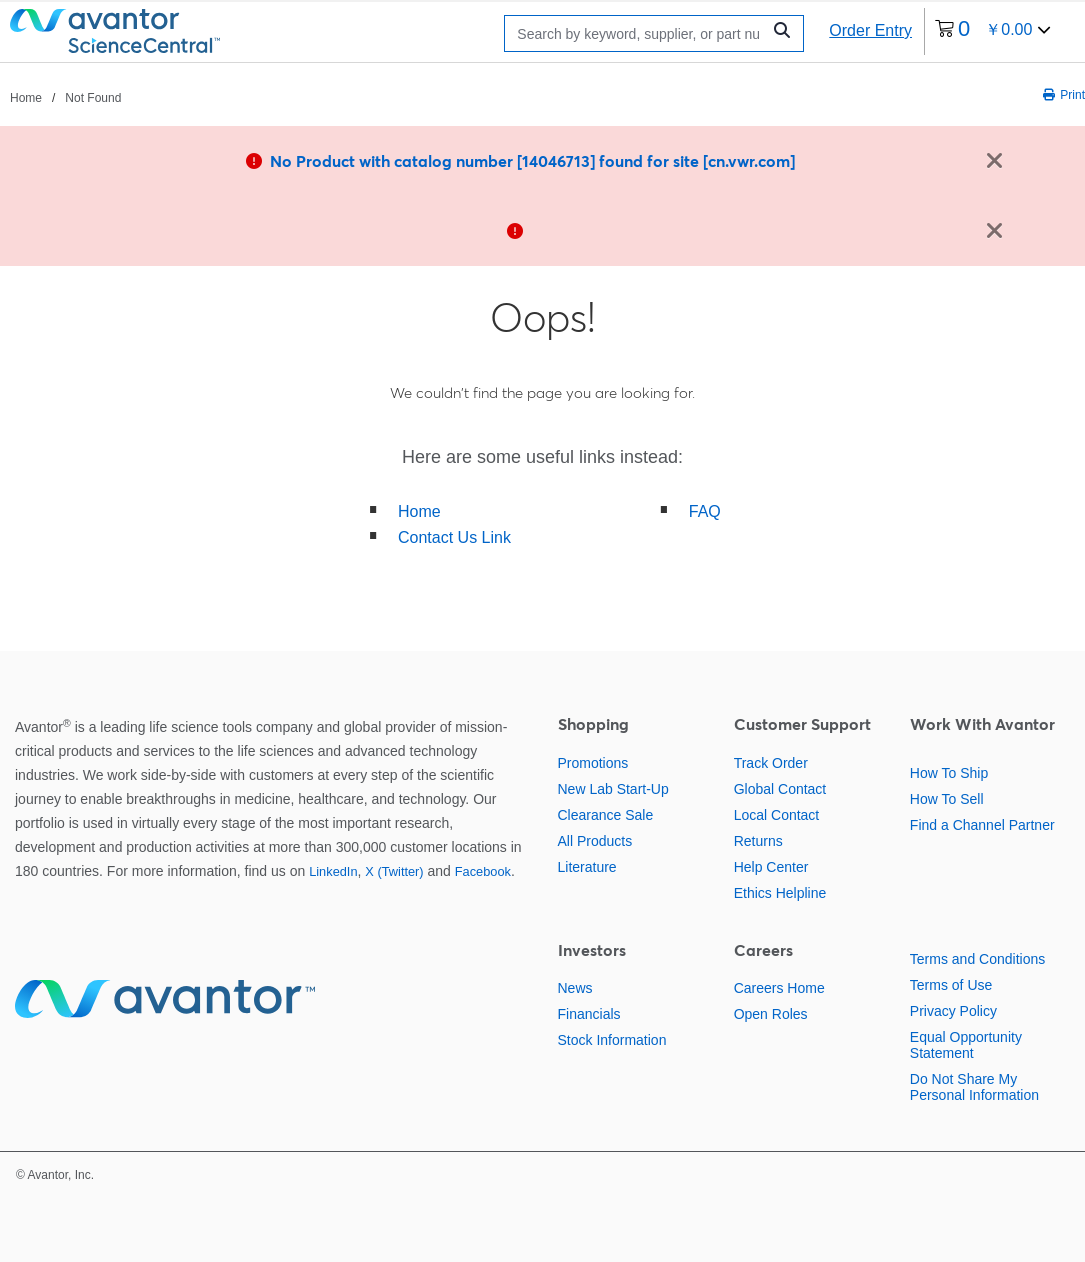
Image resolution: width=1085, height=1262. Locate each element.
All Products (595, 841)
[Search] (637, 33)
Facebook (483, 871)
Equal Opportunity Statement (966, 1045)
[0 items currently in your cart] (993, 31)
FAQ (705, 511)
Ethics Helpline (780, 893)
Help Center (771, 867)
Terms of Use (951, 985)
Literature (587, 867)
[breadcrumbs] (65, 97)
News (575, 988)
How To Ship (949, 773)
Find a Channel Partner (982, 825)
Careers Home (779, 988)
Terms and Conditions (977, 959)
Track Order (771, 763)
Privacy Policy (953, 1011)
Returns (758, 841)
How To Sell (947, 799)
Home (419, 511)
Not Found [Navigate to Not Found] (93, 98)
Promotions (593, 763)
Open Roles (771, 1014)
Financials (589, 1014)
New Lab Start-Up (613, 789)
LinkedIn (333, 871)
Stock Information (612, 1040)
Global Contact (780, 789)
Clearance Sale (606, 815)
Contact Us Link (454, 537)
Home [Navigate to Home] (26, 98)
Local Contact (777, 815)
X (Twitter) (394, 871)
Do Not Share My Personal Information (974, 1087)
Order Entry (870, 30)
